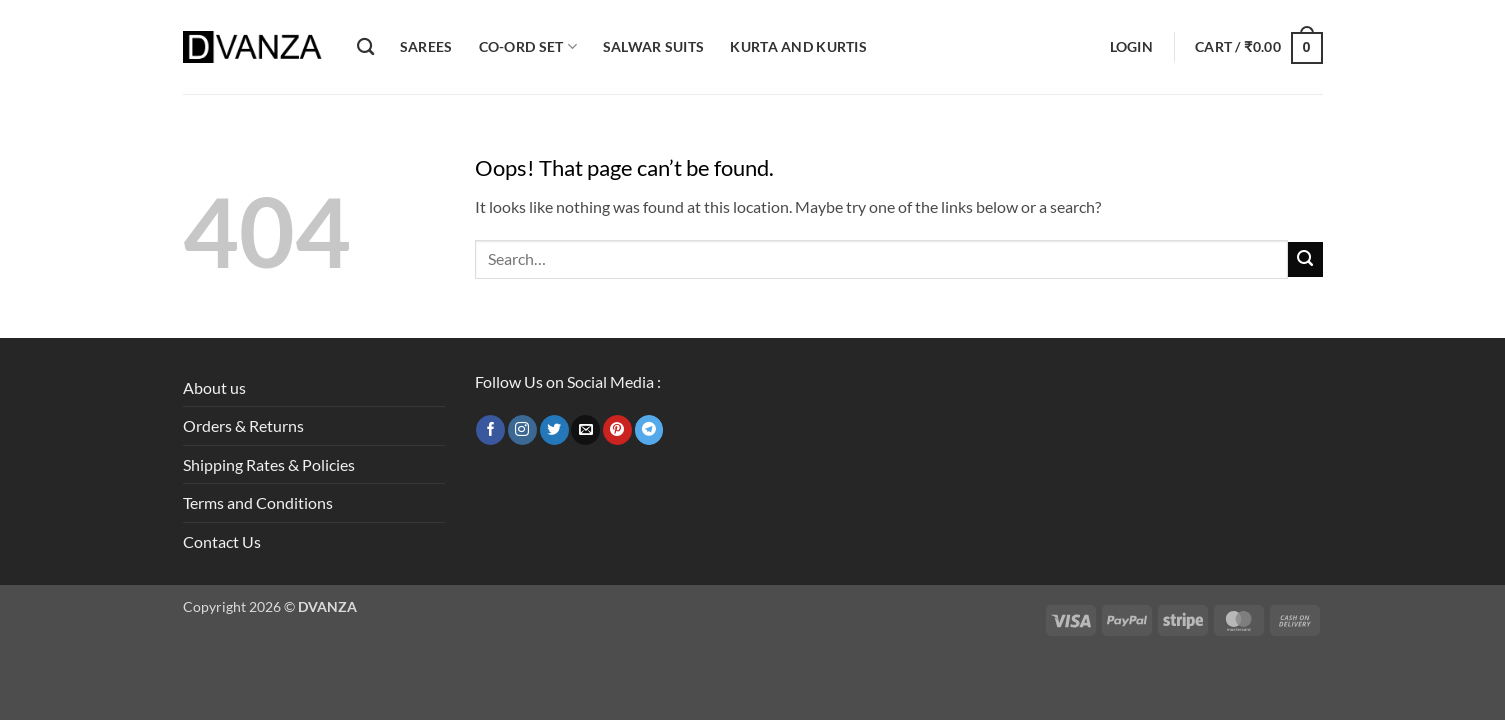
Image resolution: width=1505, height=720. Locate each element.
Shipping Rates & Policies (269, 464)
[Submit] (1305, 259)
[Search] (365, 47)
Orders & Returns (243, 425)
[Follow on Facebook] (490, 430)
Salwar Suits (653, 46)
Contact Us (222, 541)
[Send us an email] (585, 430)
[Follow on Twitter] (554, 430)
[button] (1131, 47)
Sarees (426, 46)
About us (214, 387)
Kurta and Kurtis (798, 46)
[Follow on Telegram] (649, 430)
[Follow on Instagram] (522, 430)
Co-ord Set (528, 46)
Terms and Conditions (258, 502)
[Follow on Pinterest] (617, 430)
